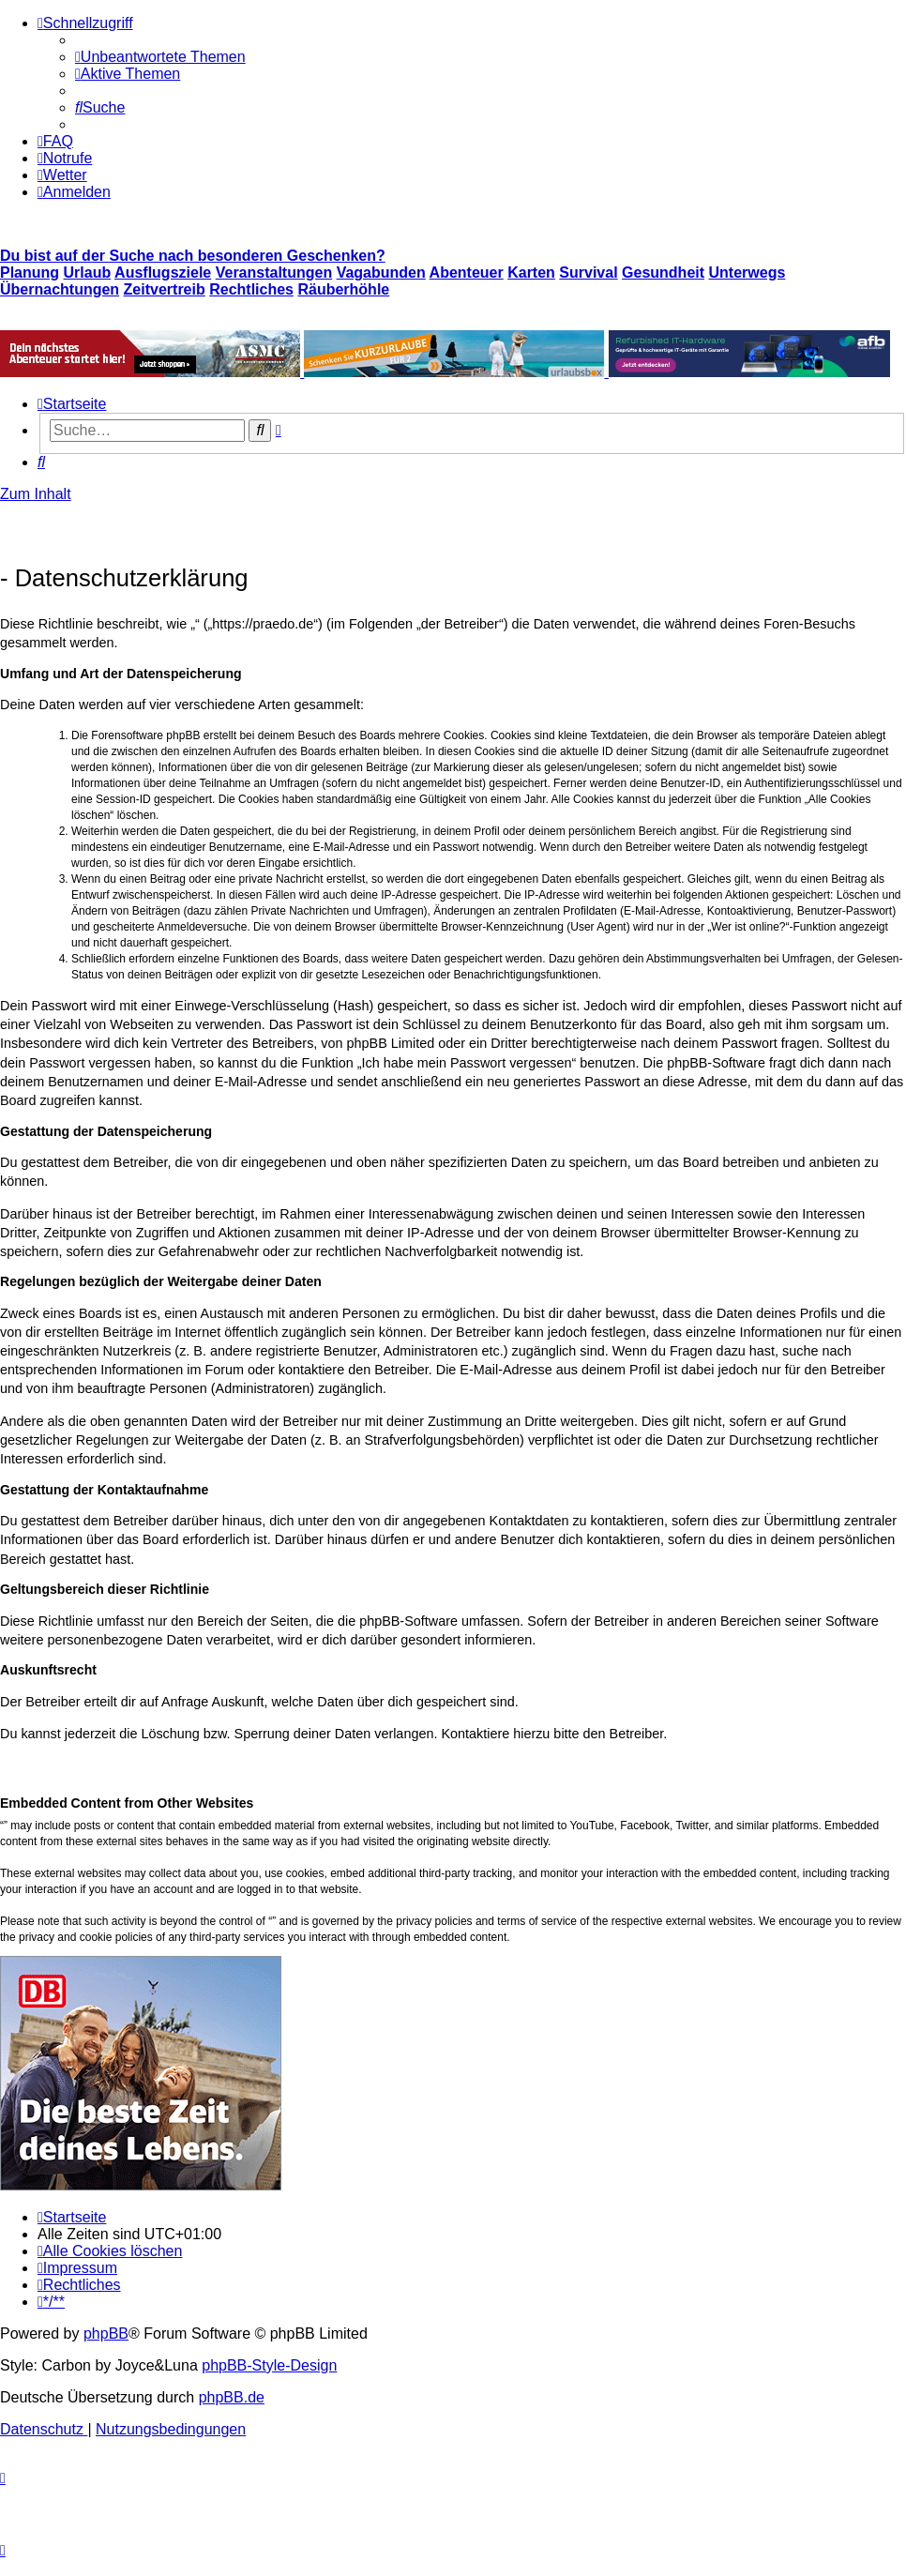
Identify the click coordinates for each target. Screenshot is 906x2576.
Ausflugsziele (162, 272)
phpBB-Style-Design (269, 2365)
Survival (588, 272)
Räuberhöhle (343, 289)
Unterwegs (747, 272)
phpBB (105, 2333)
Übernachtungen (59, 289)
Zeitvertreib (164, 289)
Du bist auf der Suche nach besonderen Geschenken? (192, 256)
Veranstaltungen (274, 272)
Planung (29, 272)
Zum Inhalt (35, 494)
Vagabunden (381, 272)
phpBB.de (231, 2397)
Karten (531, 272)
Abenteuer (467, 272)
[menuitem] (160, 57)
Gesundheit (663, 272)
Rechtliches (251, 289)
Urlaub (88, 272)
